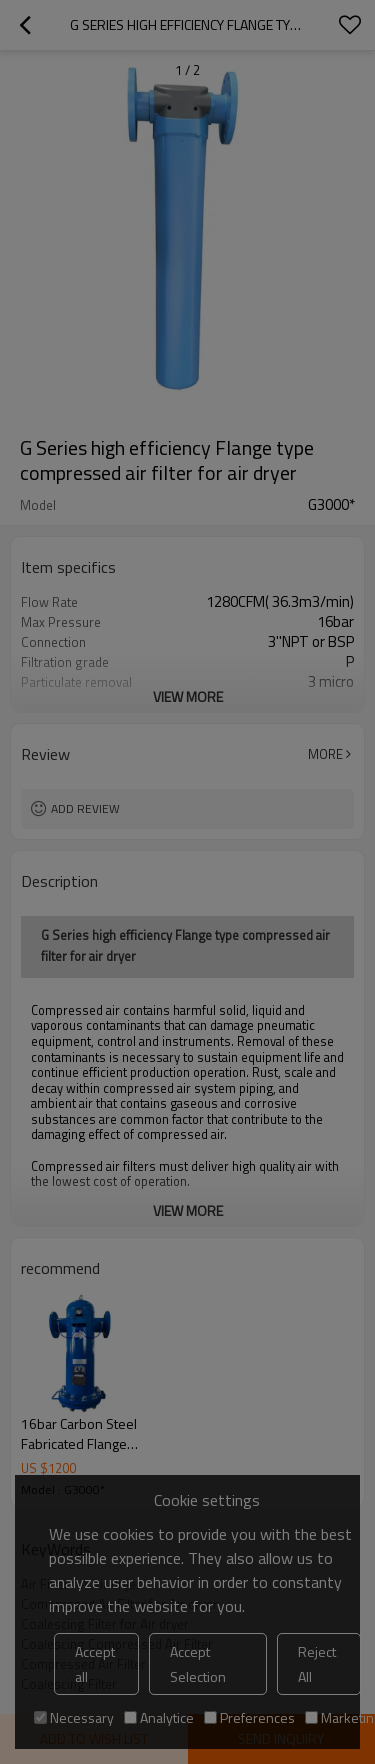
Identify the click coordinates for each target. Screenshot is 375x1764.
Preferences (249, 1717)
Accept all (95, 1664)
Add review (85, 808)
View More (188, 696)
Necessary (74, 1717)
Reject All (317, 1664)
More (325, 754)
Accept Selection (198, 1664)
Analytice (159, 1717)
